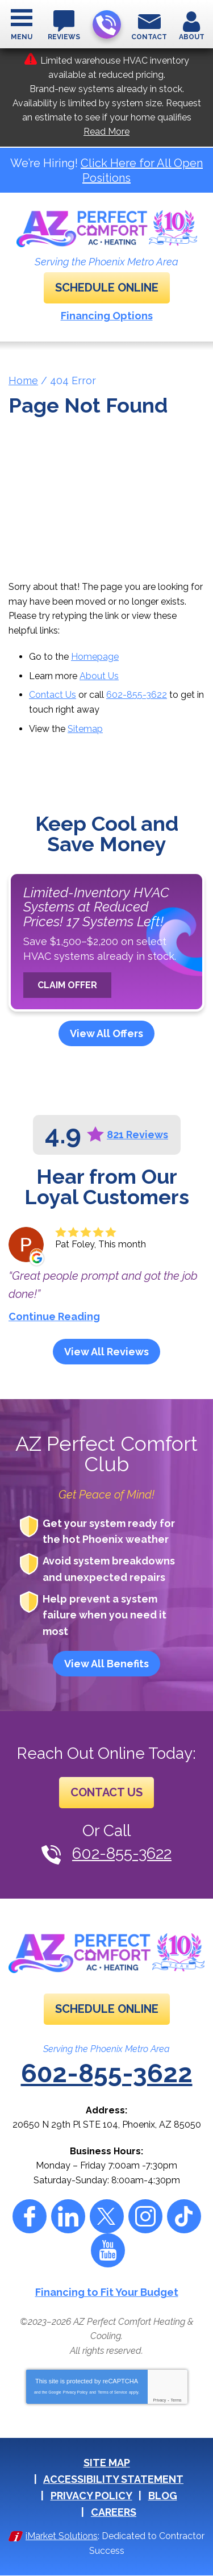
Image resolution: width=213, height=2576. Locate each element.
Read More (106, 131)
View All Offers (106, 1033)
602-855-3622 (106, 25)
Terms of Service (112, 2392)
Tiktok (184, 2216)
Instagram (145, 2216)
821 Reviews (137, 1135)
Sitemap (85, 728)
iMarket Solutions (62, 2536)
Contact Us (52, 694)
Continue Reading (54, 1316)
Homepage (95, 656)
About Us (99, 676)
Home (23, 380)
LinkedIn (68, 2216)
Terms (176, 2400)
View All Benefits (106, 1664)
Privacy (159, 2400)
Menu (21, 37)
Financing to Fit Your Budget (106, 2292)
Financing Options (107, 316)
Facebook (29, 2216)
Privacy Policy (75, 2392)
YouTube (108, 2250)
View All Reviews (106, 1352)
